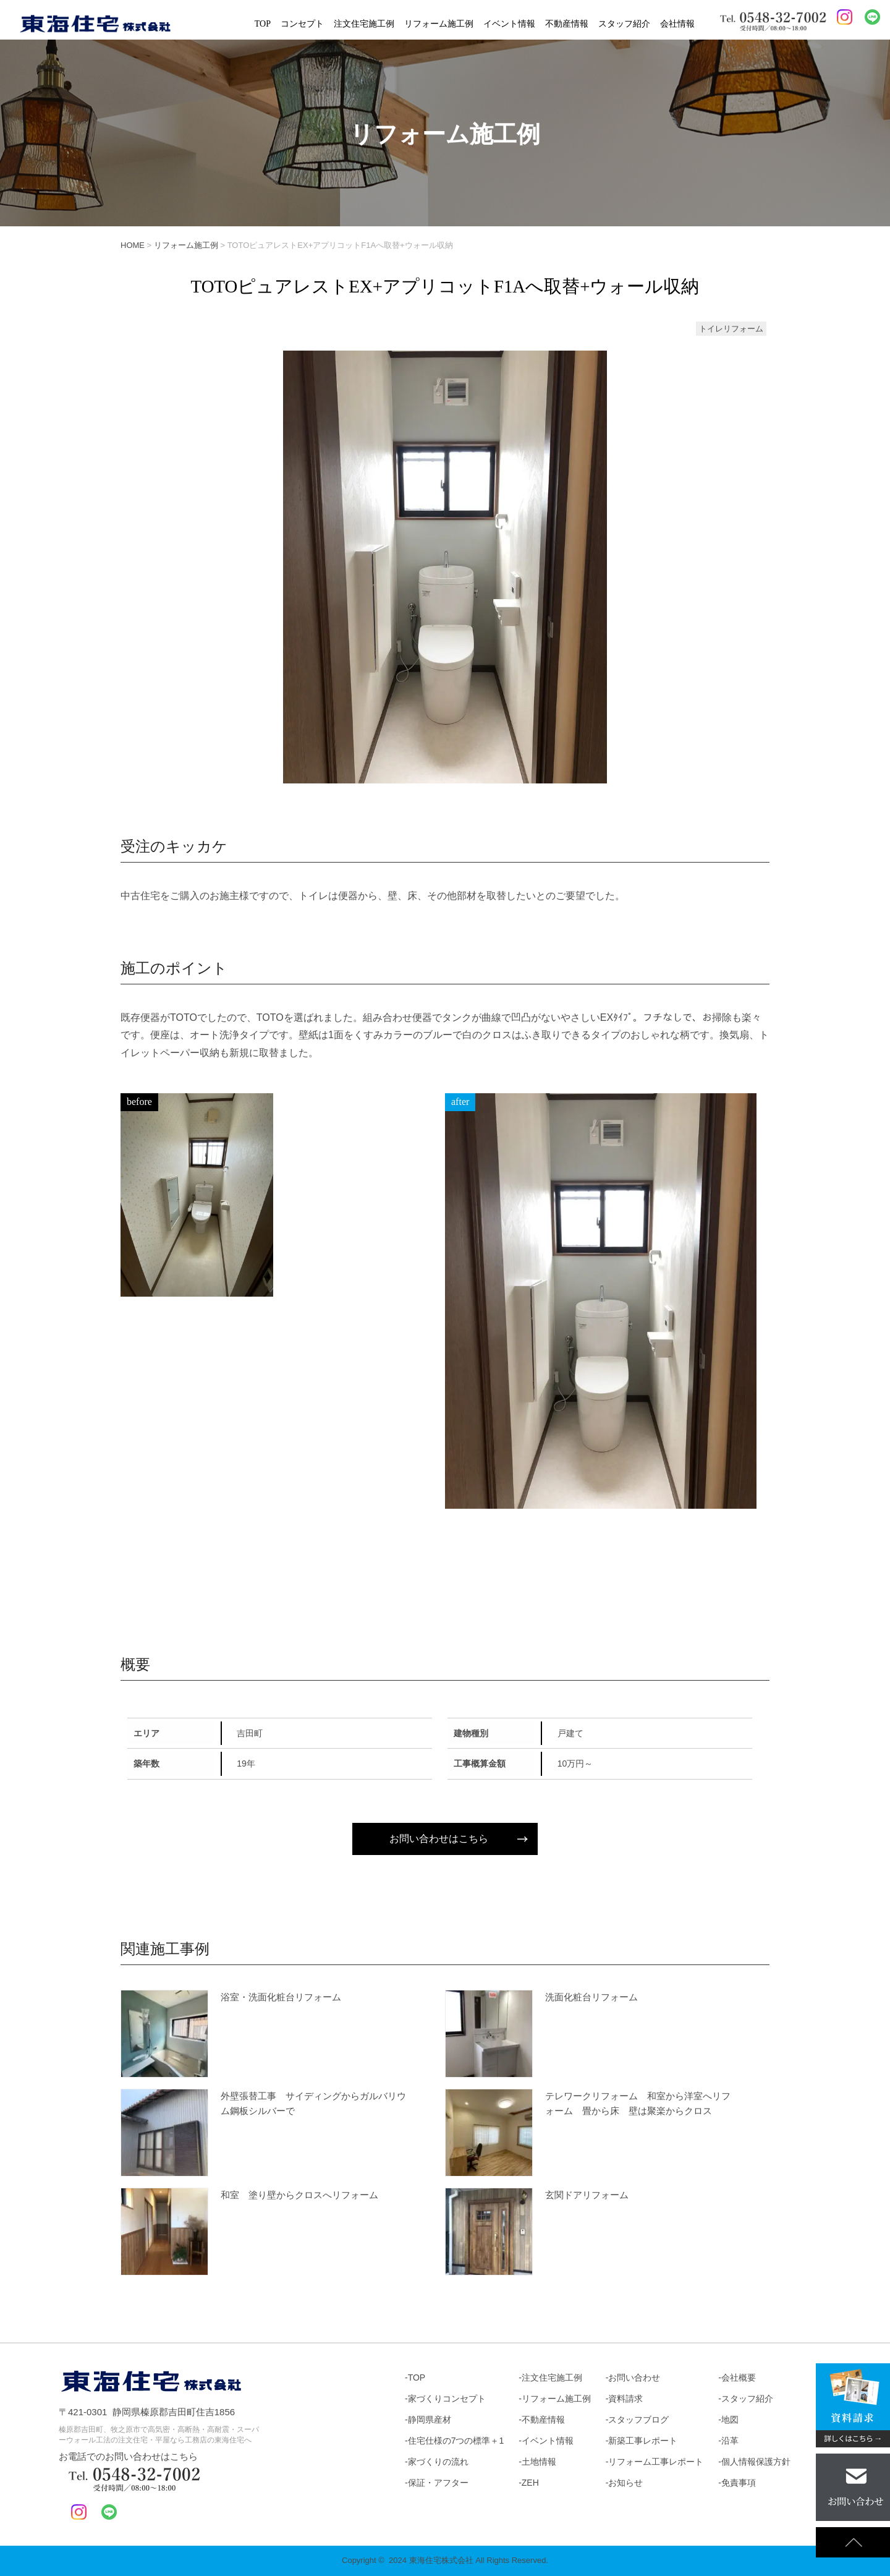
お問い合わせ (634, 2377)
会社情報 (677, 23)
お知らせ (625, 2483)
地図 (730, 2420)
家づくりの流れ (438, 2462)
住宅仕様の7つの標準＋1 (456, 2441)
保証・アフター (438, 2483)
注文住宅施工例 (364, 23)
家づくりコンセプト (447, 2398)
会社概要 (738, 2377)
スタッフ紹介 (624, 23)
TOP (263, 23)
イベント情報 (509, 23)
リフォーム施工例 (438, 23)
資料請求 (625, 2398)
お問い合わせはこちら (438, 1838)
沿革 (730, 2441)
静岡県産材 (429, 2420)
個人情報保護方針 (755, 2462)
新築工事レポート (642, 2441)
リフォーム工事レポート (655, 2462)
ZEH (530, 2483)
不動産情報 (566, 23)
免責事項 (738, 2483)
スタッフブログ (638, 2420)
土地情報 (539, 2462)
